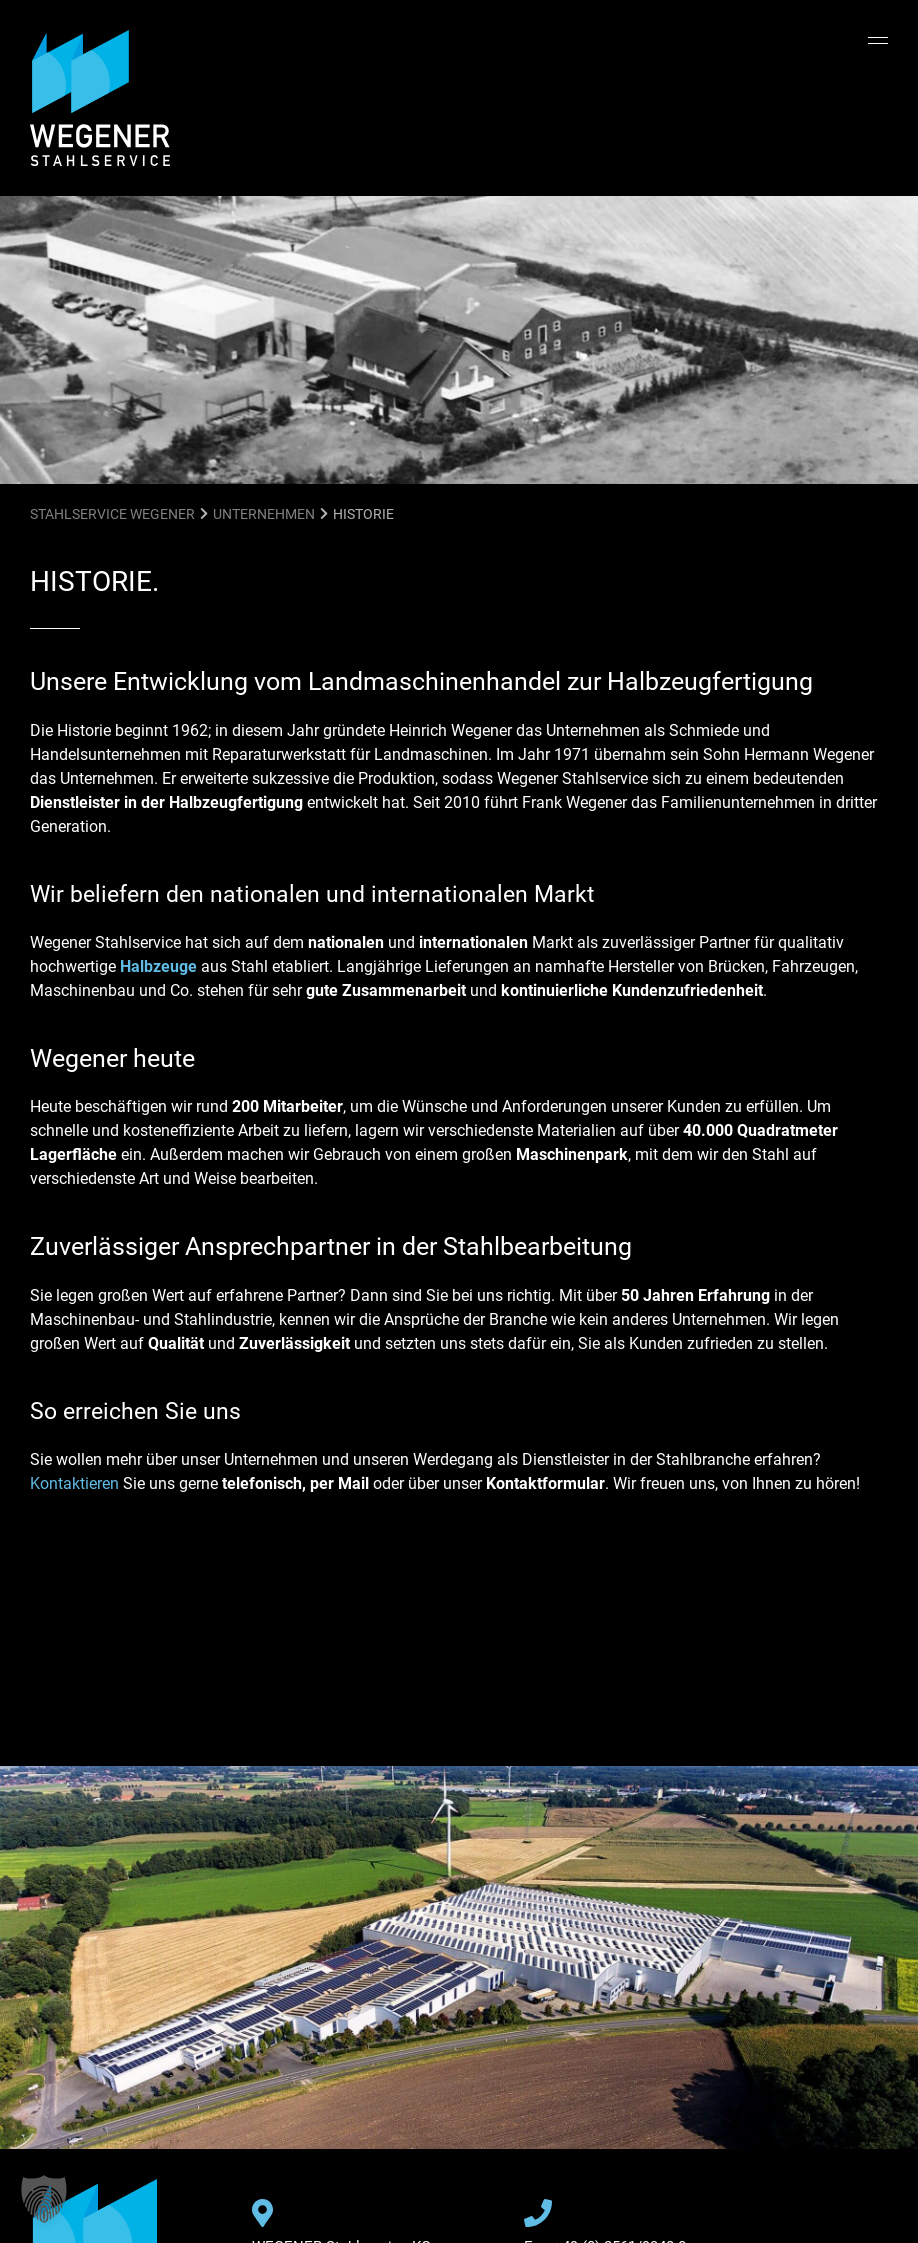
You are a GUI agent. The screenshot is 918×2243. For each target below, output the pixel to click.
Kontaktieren (74, 1483)
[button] (44, 2199)
